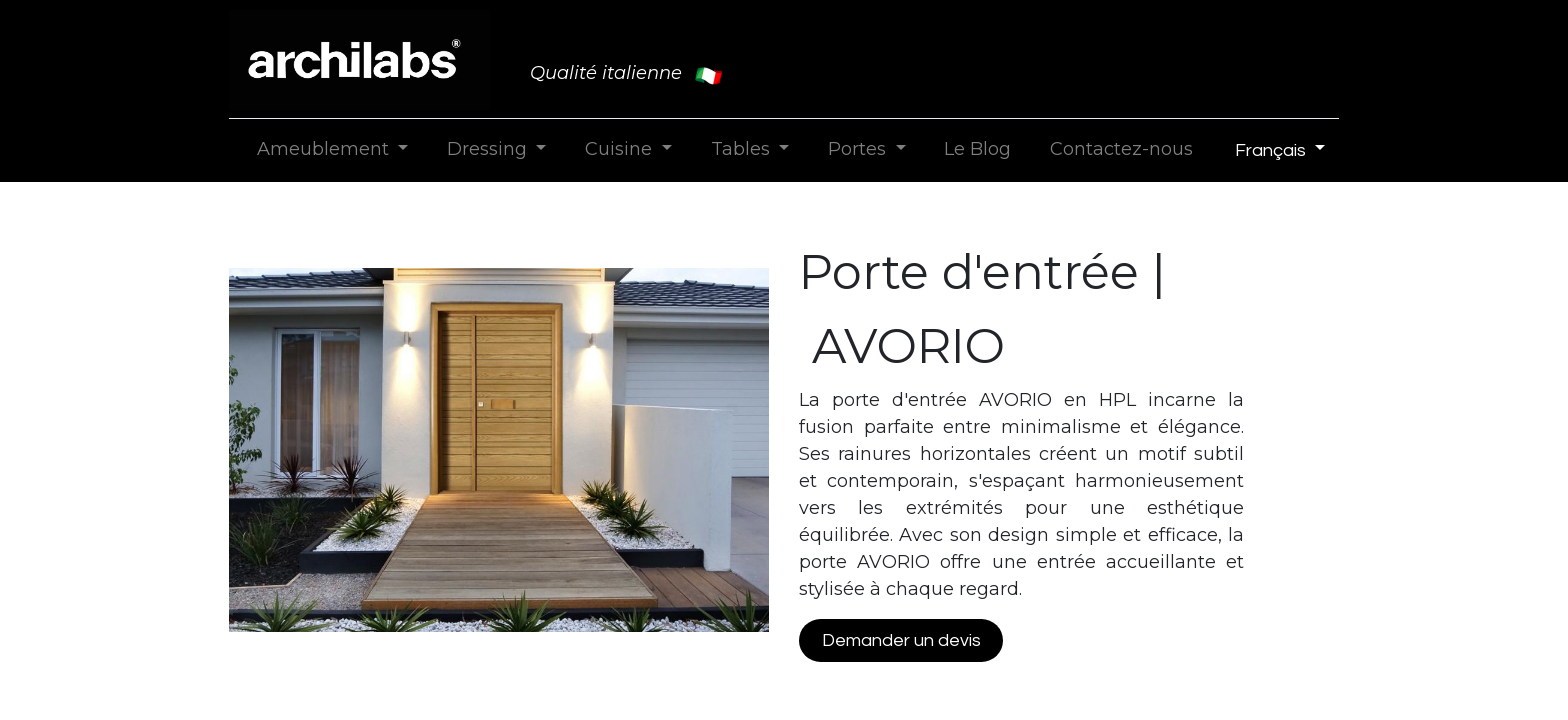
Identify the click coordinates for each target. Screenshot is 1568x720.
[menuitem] (978, 149)
